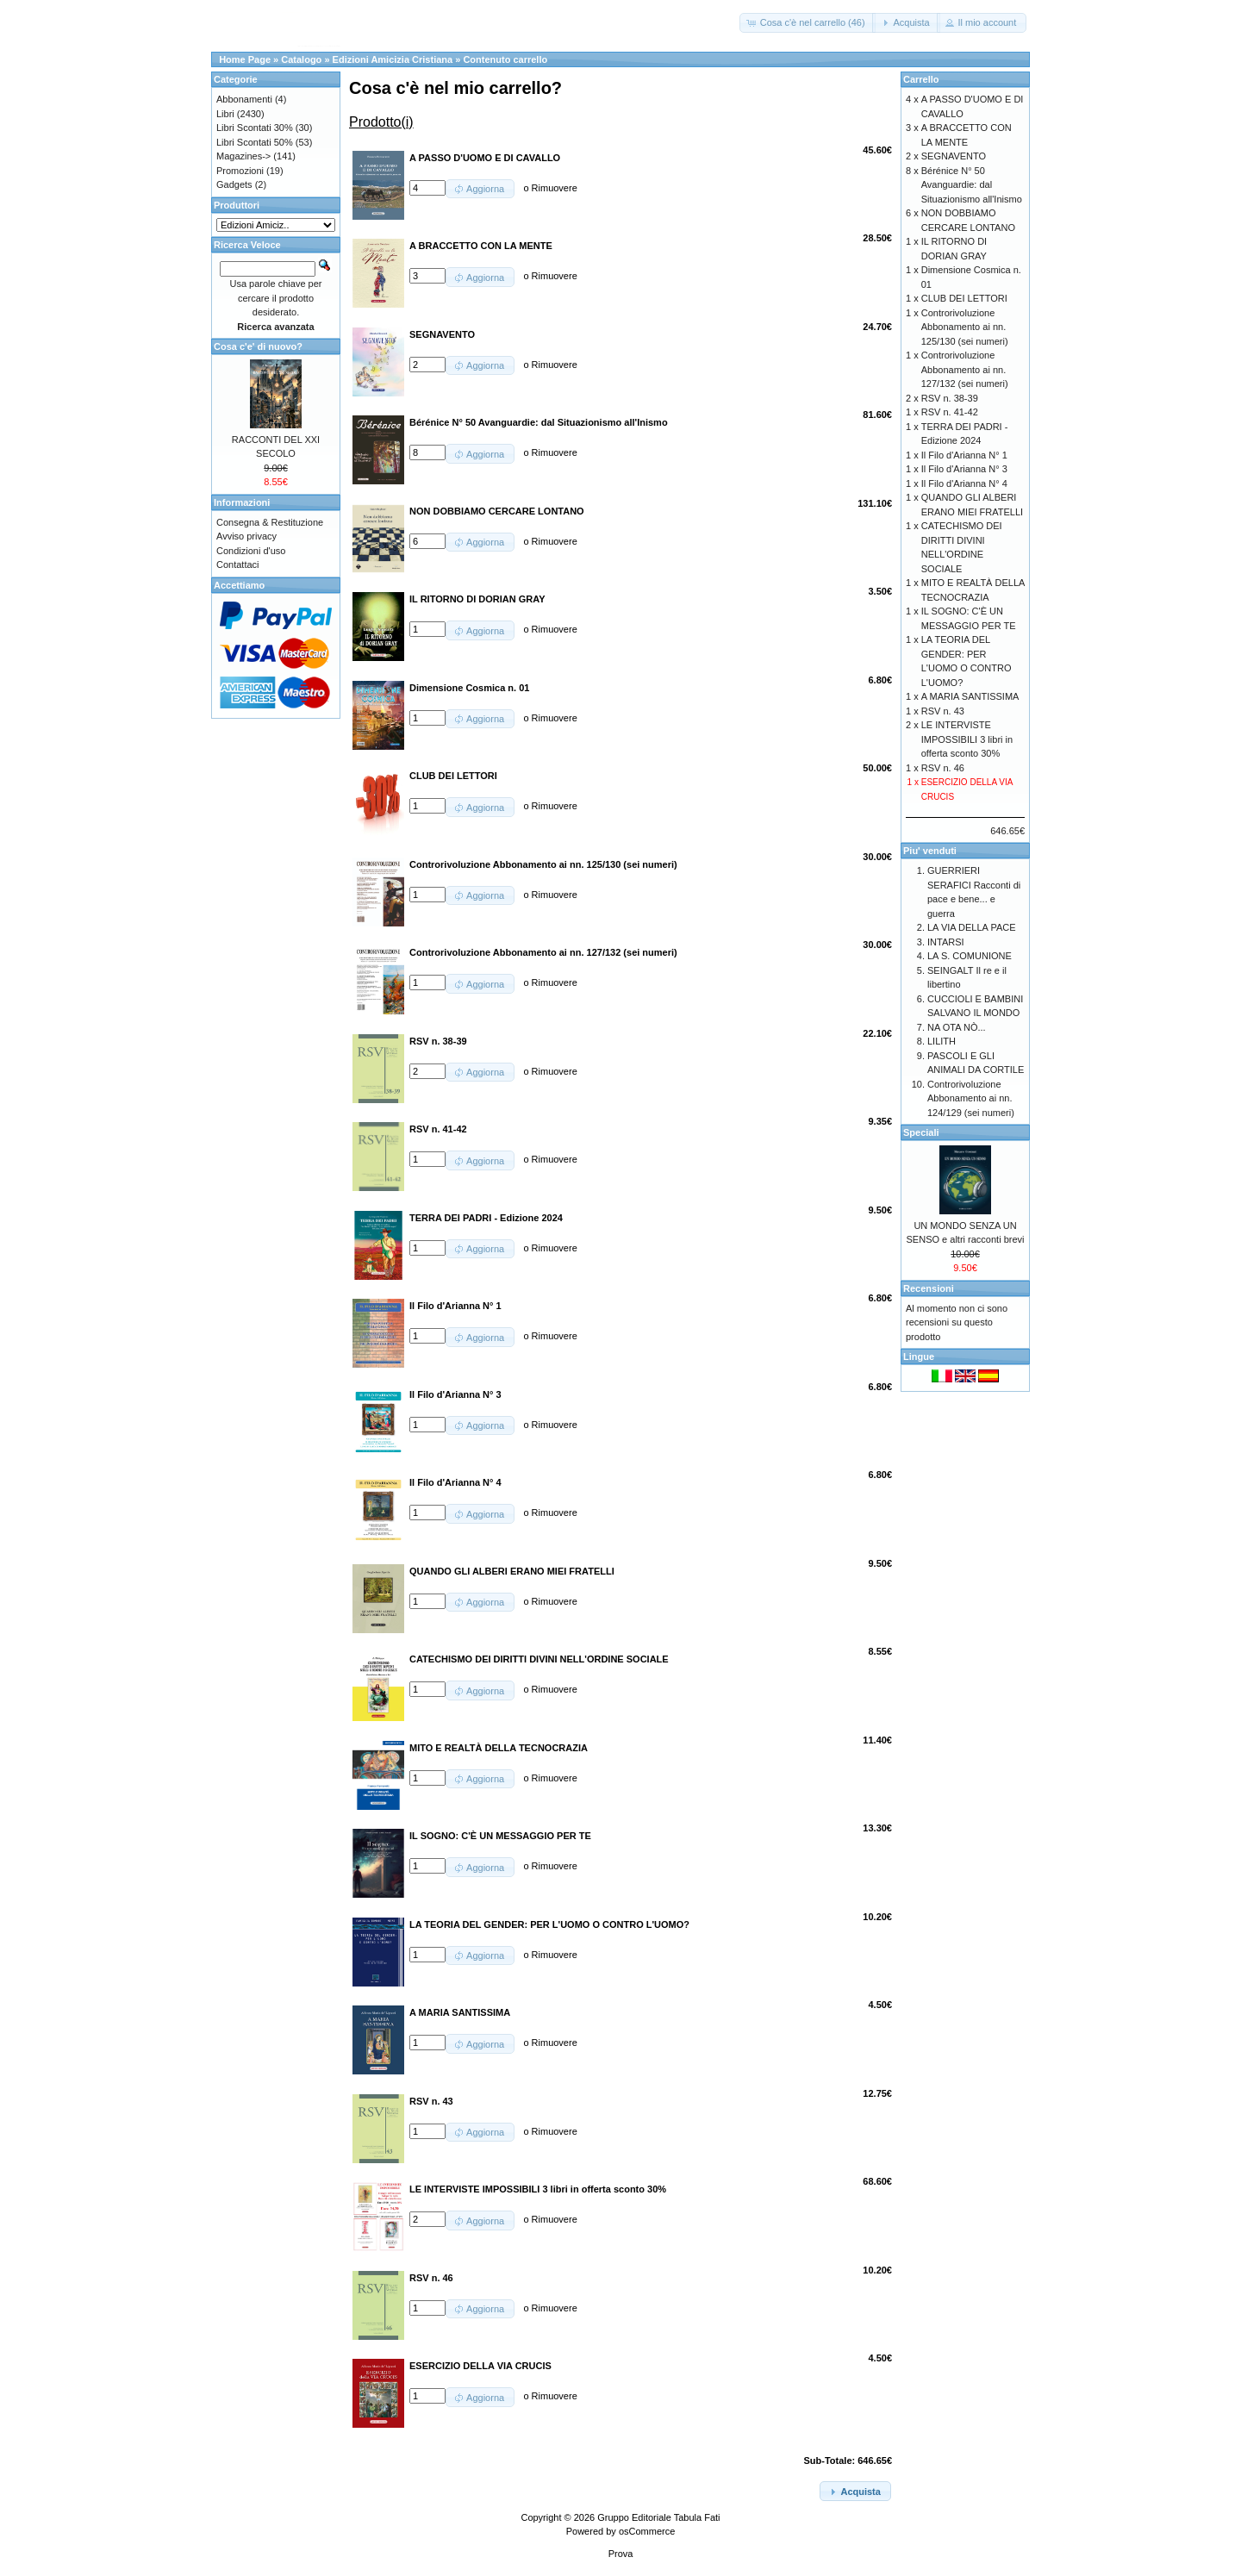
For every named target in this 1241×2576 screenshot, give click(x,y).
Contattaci (237, 564)
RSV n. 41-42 (949, 412)
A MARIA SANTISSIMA (970, 696)
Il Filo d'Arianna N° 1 (964, 455)
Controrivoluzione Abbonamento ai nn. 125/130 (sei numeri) (964, 327)
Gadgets (234, 184)
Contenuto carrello (505, 59)
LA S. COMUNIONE (969, 956)
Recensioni (928, 1288)
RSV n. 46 (942, 768)
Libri (225, 114)
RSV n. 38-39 (949, 398)
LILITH (941, 1041)
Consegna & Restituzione (269, 522)
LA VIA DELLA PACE (971, 927)
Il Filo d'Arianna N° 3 (964, 469)
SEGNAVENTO (953, 156)
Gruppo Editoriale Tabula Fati (658, 2517)
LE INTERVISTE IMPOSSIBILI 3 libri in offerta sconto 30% (967, 739)
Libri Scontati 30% (254, 127)
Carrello (921, 79)
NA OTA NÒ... (956, 1027)
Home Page (245, 59)
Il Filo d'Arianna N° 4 (964, 483)
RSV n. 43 (942, 711)
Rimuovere (554, 188)
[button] (807, 23)
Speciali (921, 1132)
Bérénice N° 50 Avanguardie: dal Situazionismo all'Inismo (971, 184)
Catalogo (301, 59)
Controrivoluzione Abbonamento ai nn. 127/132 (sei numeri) (964, 369)
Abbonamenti (244, 99)
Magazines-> (243, 156)
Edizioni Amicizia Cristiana (393, 59)
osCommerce (647, 2531)
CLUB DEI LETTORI (964, 298)
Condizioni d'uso (250, 551)
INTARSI (945, 942)
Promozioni (240, 170)
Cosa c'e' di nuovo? (258, 346)
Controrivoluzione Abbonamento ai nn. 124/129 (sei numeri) (970, 1098)
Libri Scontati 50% (254, 142)
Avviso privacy (246, 536)
